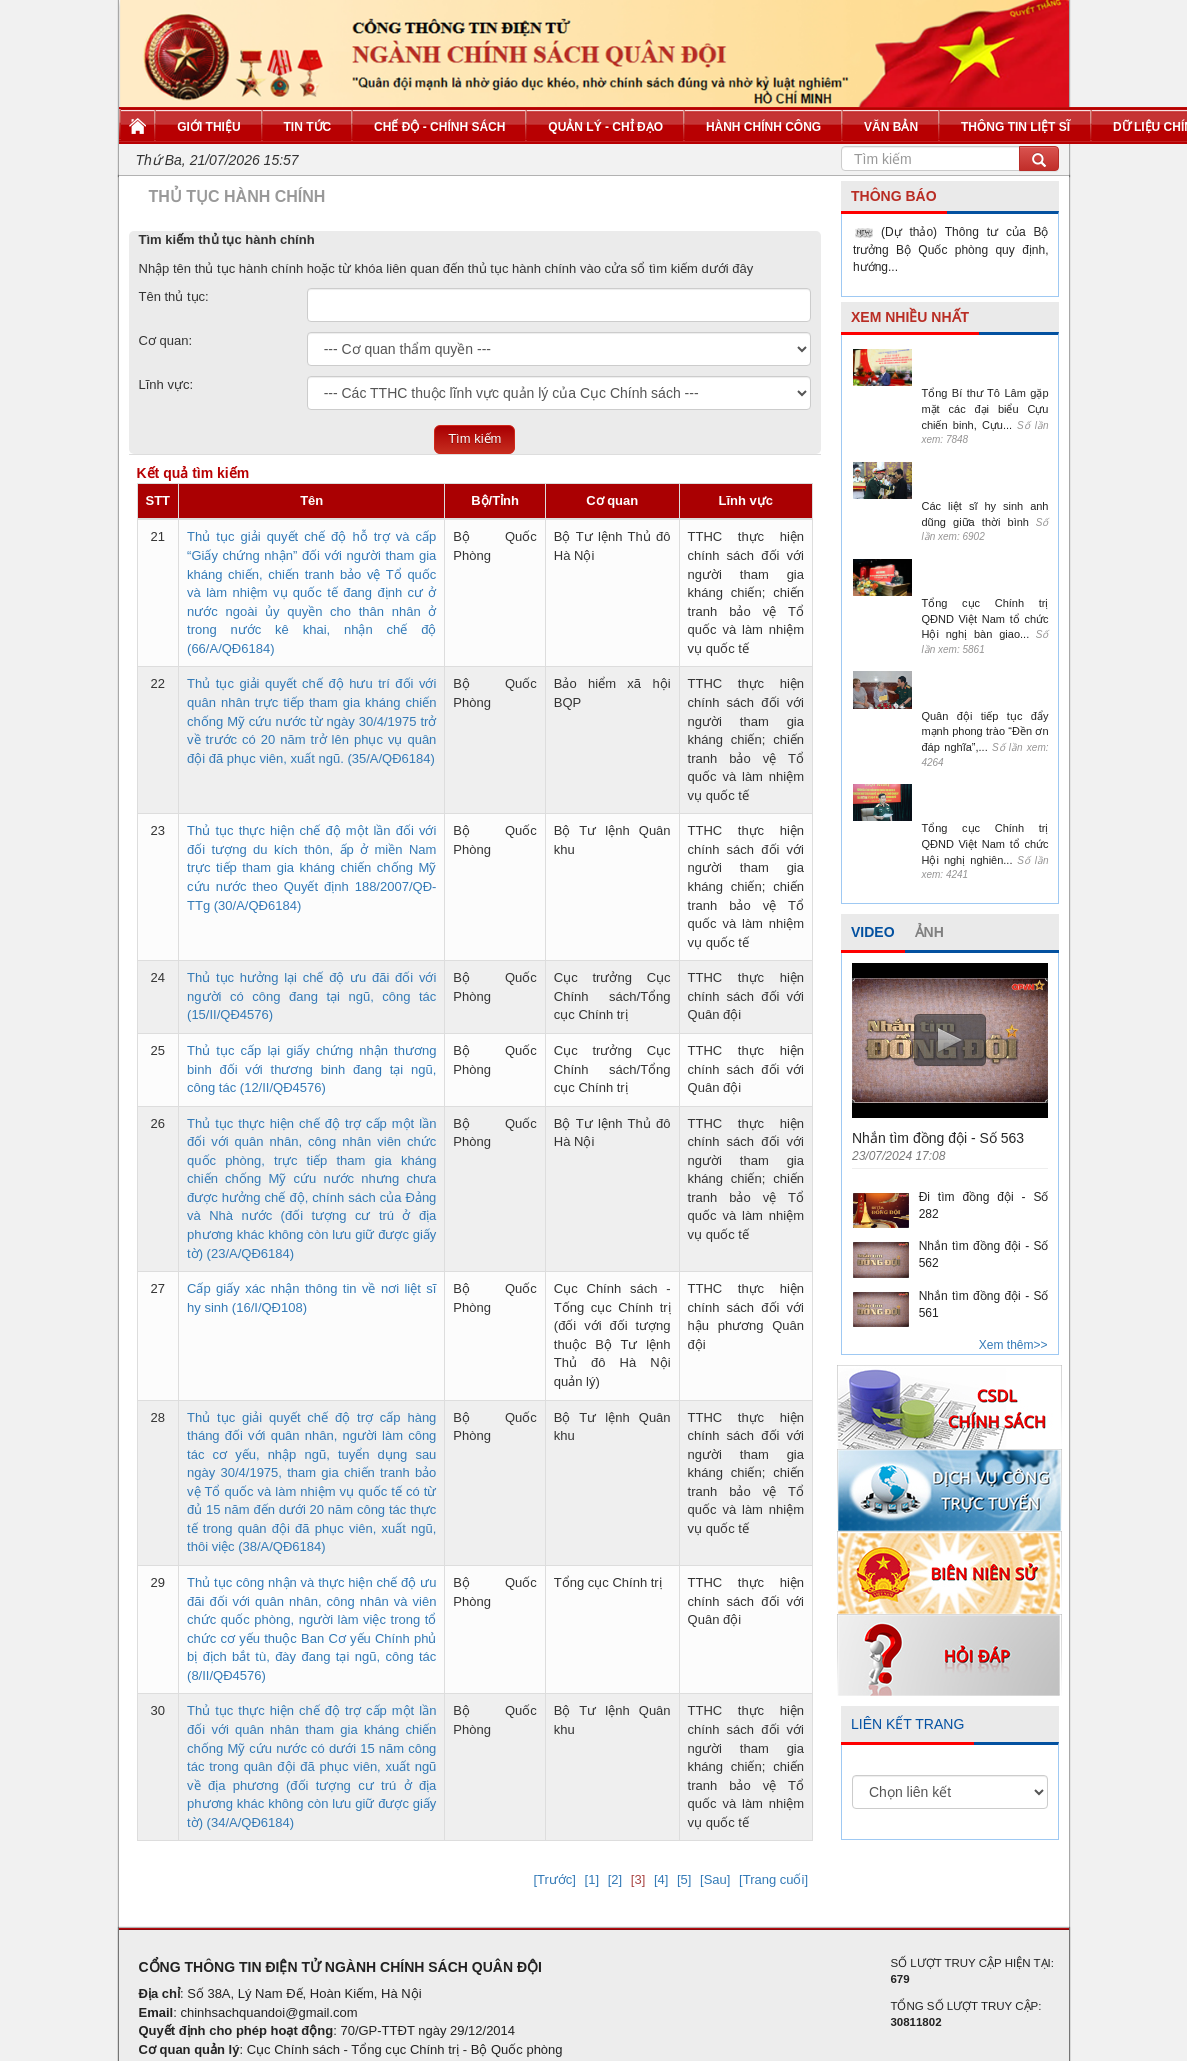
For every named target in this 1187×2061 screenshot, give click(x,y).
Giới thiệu (208, 127)
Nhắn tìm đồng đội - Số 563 (938, 1138)
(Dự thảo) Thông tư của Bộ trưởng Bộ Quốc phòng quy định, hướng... (951, 249)
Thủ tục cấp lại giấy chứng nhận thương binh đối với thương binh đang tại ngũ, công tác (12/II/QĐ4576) (311, 1069)
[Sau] (715, 1879)
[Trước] (554, 1879)
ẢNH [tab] (929, 932)
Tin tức (308, 127)
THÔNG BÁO (894, 196)
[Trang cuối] (773, 1879)
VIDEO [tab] (873, 932)
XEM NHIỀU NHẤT (910, 317)
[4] (661, 1879)
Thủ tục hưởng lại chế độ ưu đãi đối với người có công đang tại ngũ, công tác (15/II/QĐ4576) (311, 996)
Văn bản (891, 127)
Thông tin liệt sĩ (1015, 127)
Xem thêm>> (1013, 1345)
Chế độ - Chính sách (439, 127)
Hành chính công (763, 127)
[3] (638, 1879)
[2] (615, 1879)
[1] (592, 1879)
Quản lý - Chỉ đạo (605, 127)
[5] (684, 1879)
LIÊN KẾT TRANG (907, 1724)
